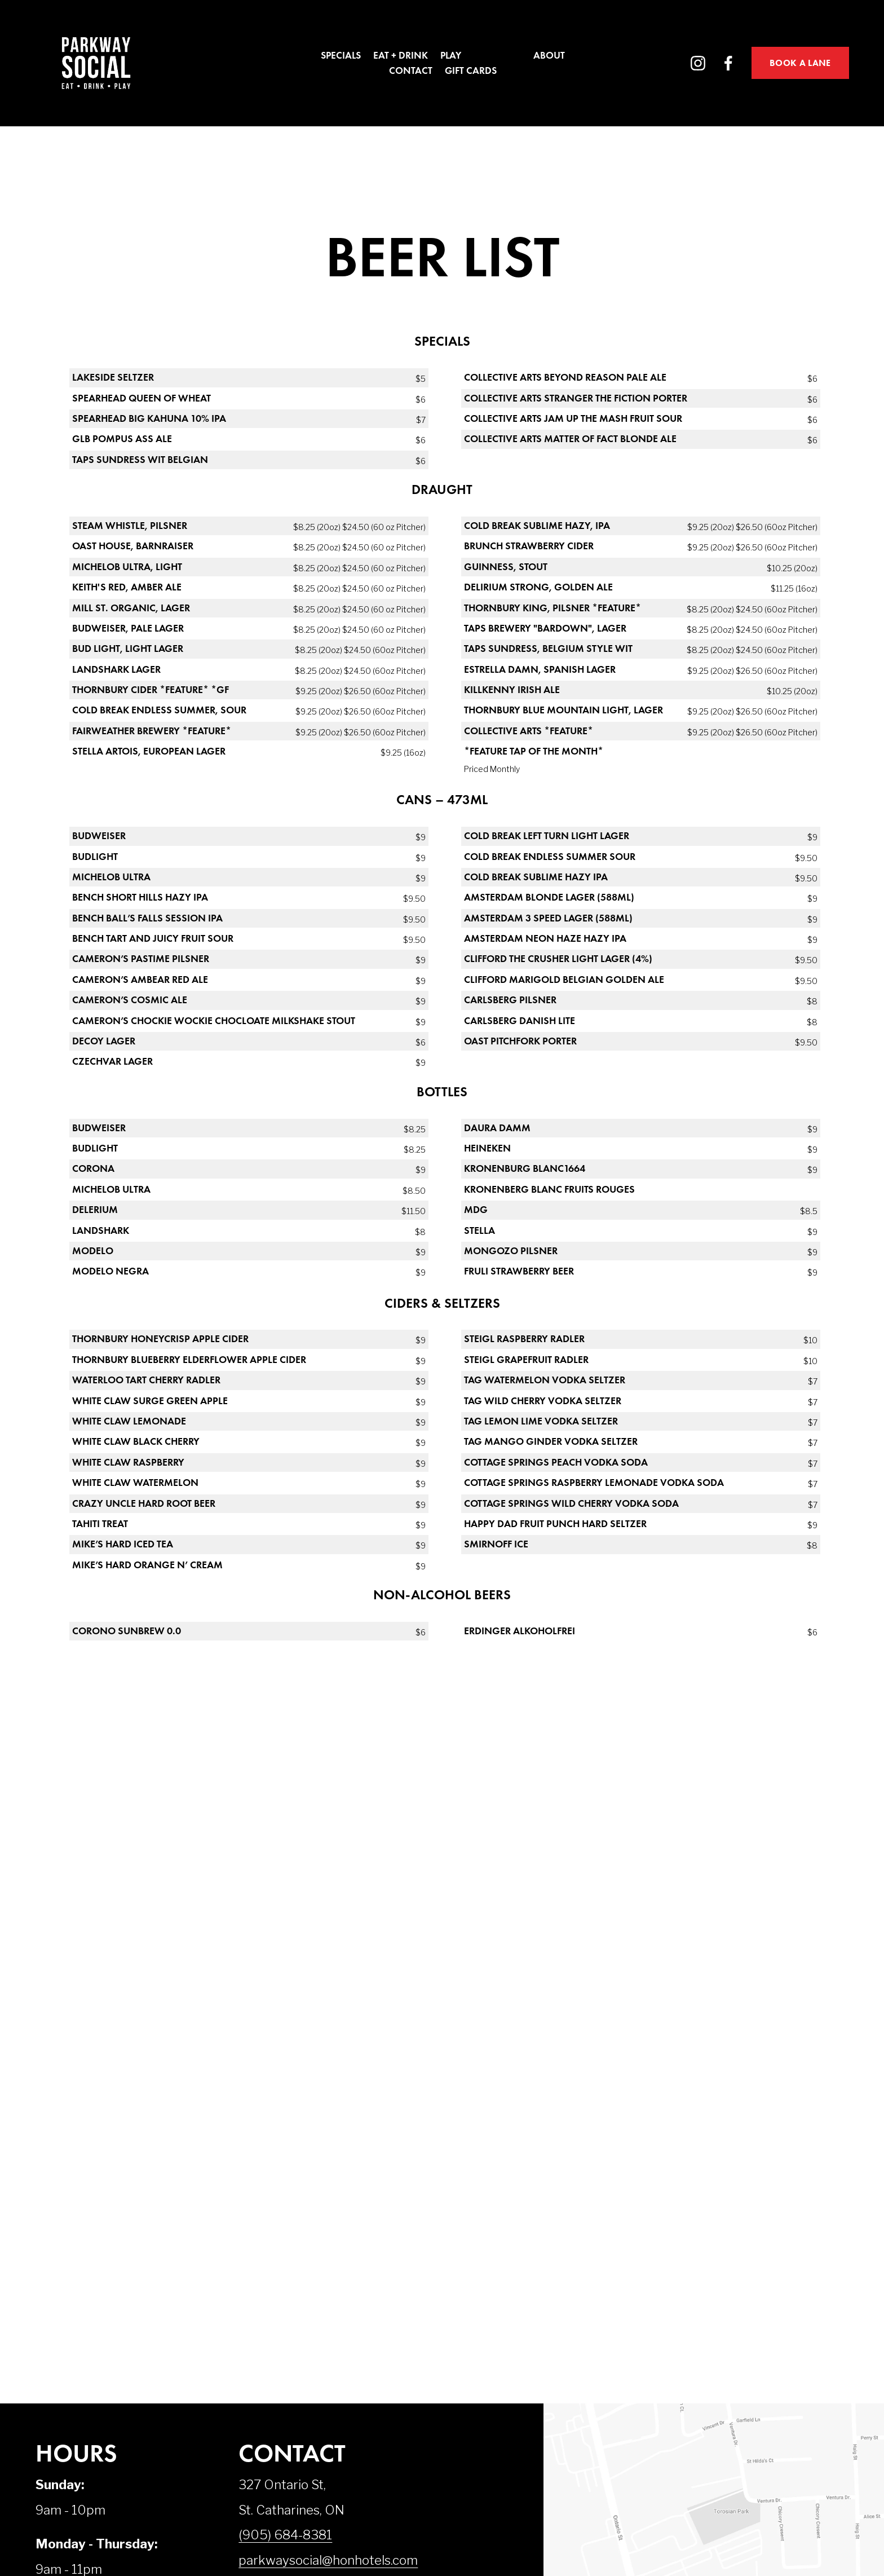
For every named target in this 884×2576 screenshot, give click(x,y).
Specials (341, 56)
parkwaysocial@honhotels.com (328, 2560)
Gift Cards (471, 70)
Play (450, 56)
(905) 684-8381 (285, 2535)
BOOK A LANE (800, 63)
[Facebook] (728, 63)
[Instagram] (698, 63)
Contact (410, 70)
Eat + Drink (400, 56)
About (549, 56)
